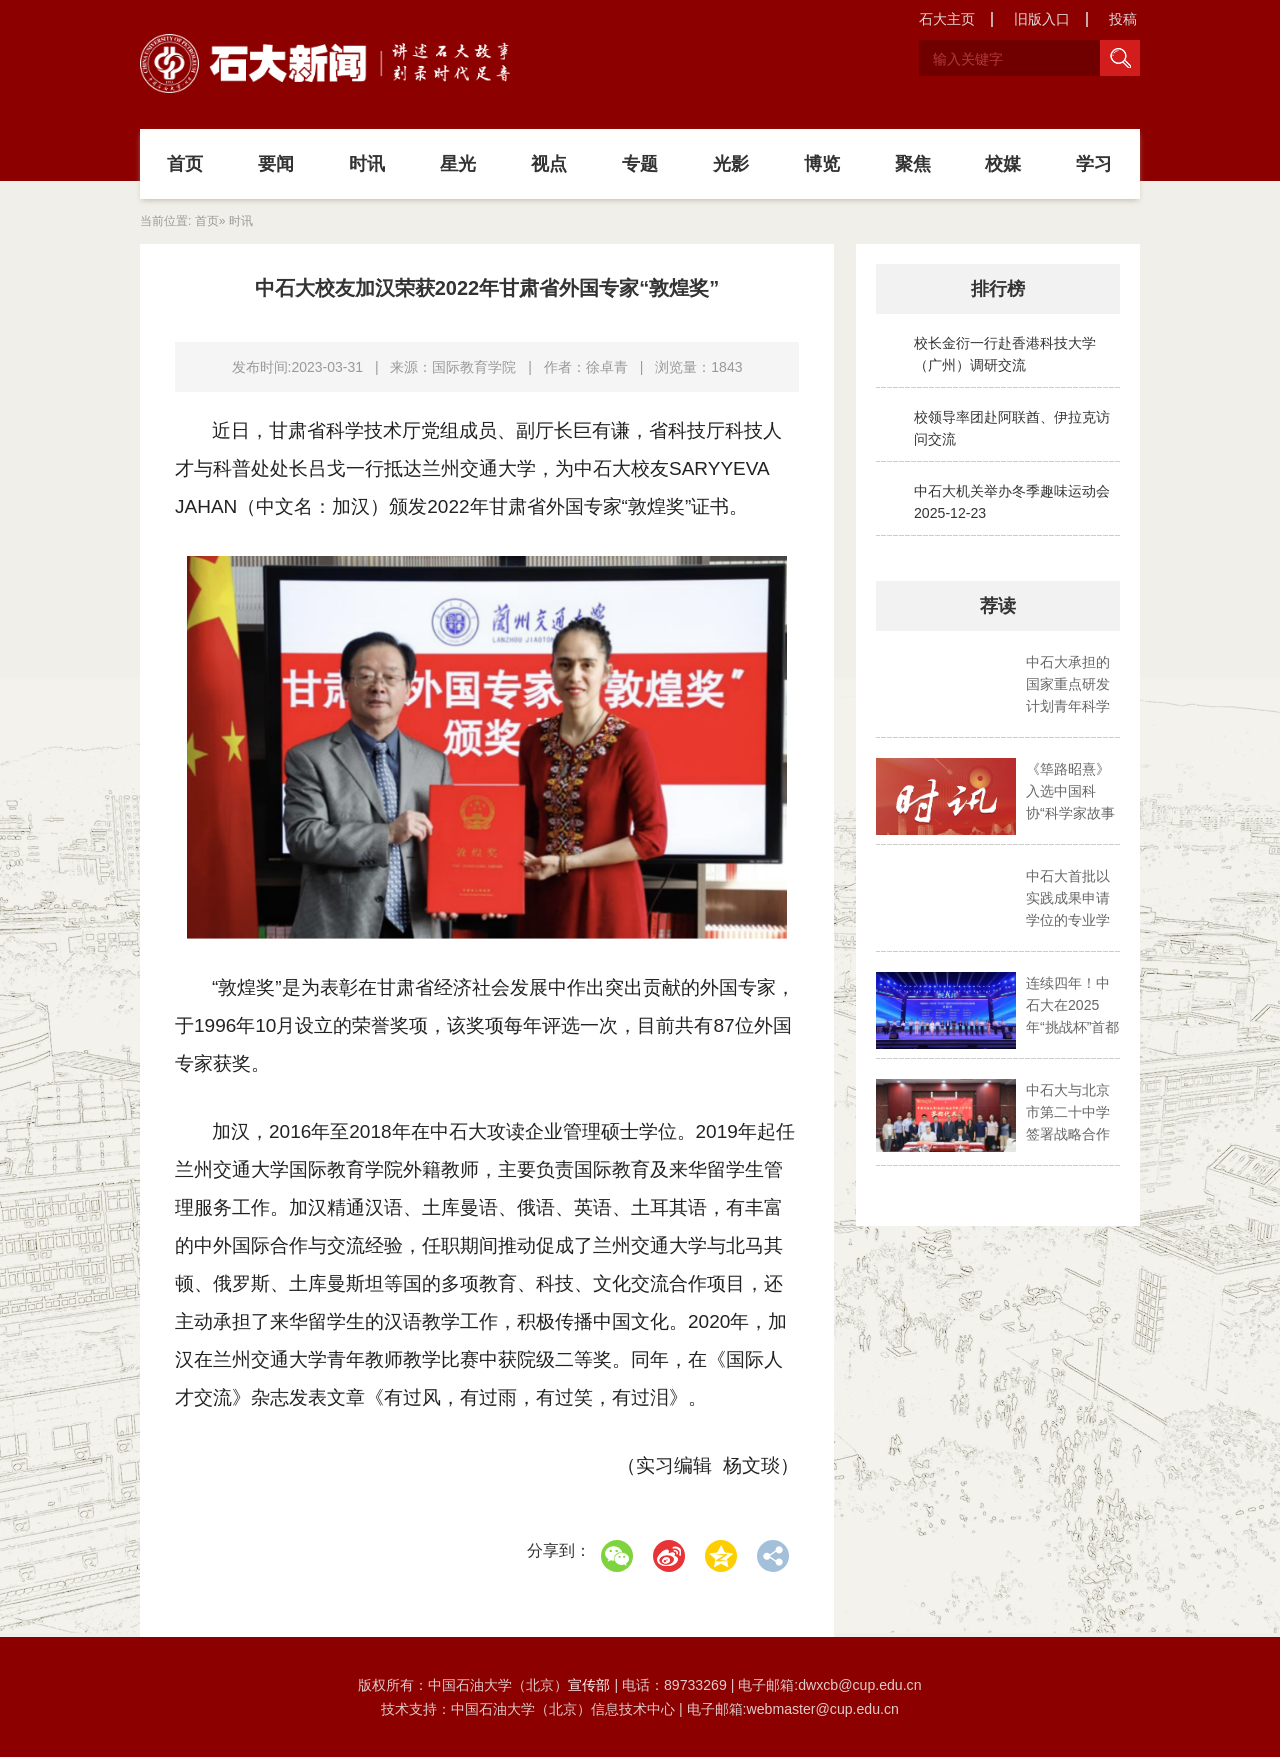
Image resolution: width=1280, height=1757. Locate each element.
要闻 (276, 164)
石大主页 (947, 19)
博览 (822, 164)
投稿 (1123, 19)
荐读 (998, 606)
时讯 (367, 164)
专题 (640, 164)
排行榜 (998, 289)
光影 (731, 164)
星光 (458, 164)
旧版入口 (1042, 19)
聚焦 (913, 164)
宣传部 (591, 1685)
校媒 (1003, 164)
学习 (1094, 164)
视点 (549, 164)
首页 (185, 164)
